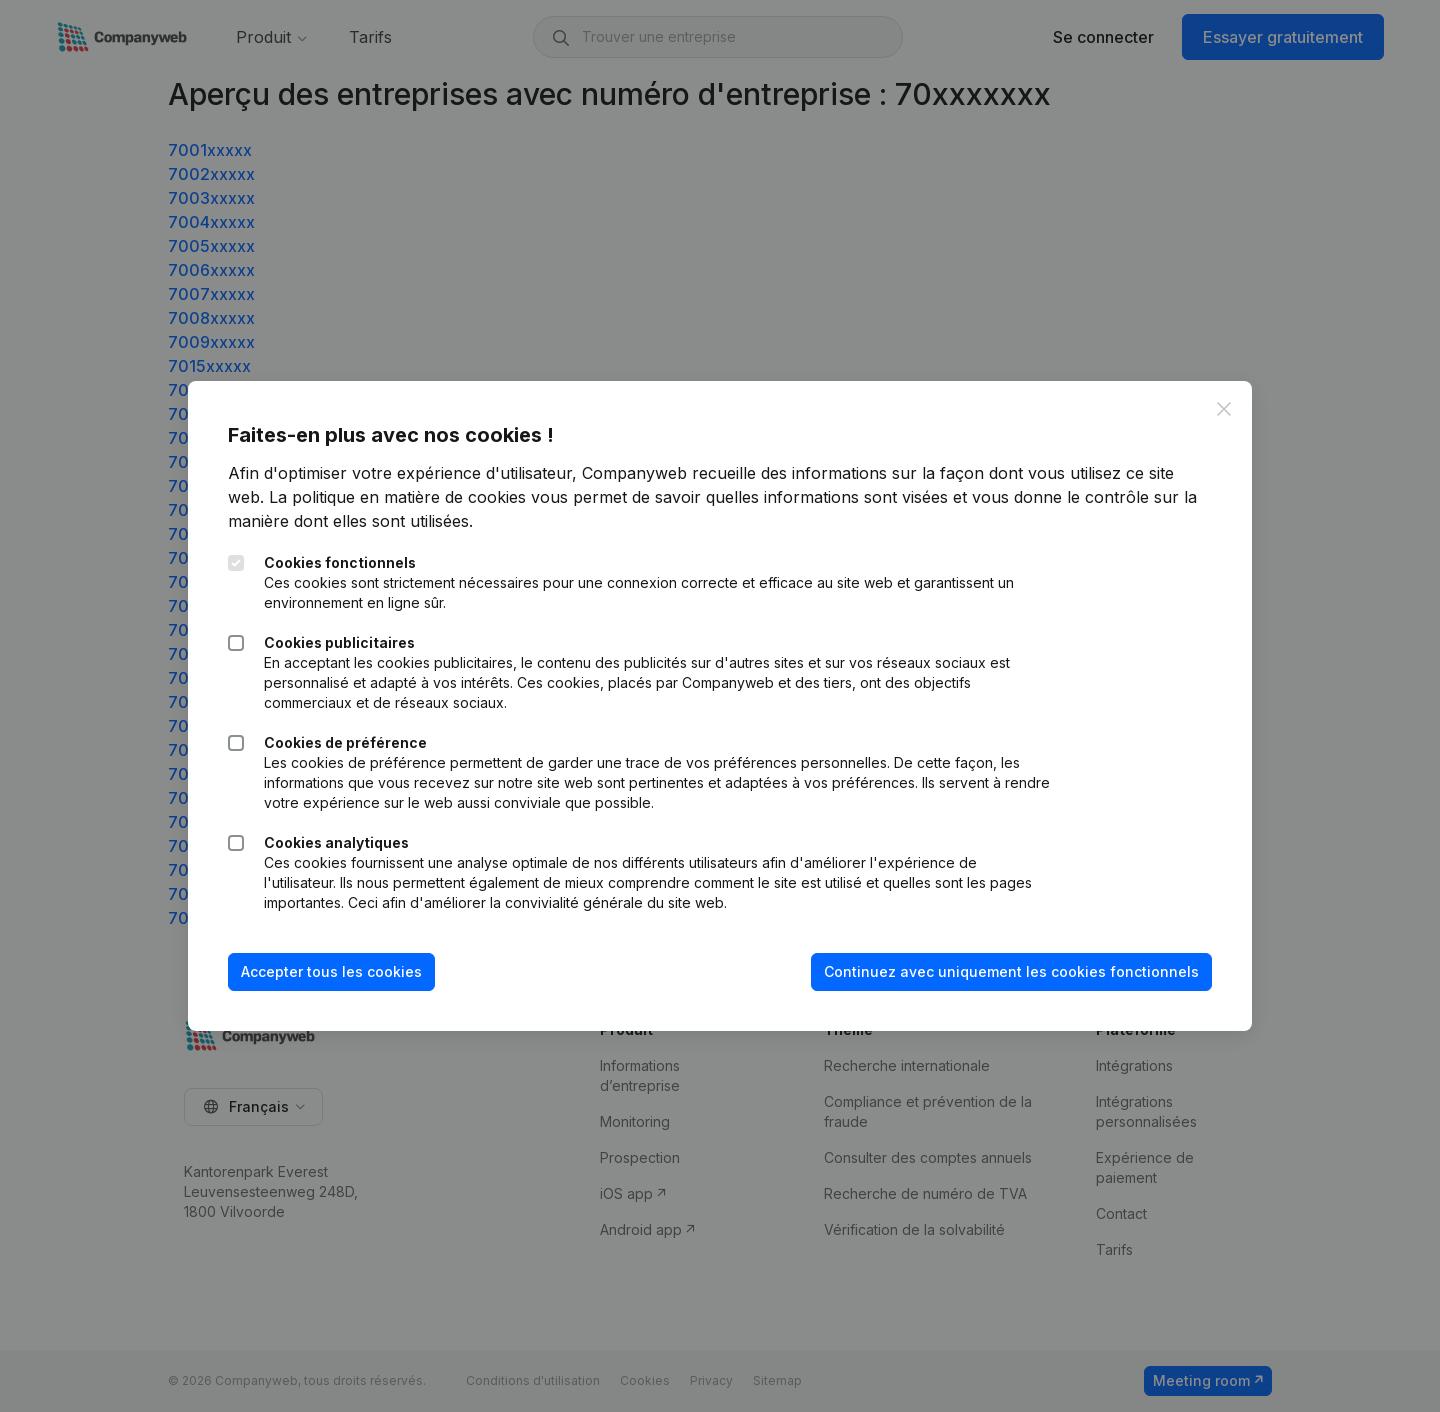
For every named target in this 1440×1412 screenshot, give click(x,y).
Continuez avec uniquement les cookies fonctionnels (1011, 971)
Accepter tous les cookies (331, 971)
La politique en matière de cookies (397, 497)
